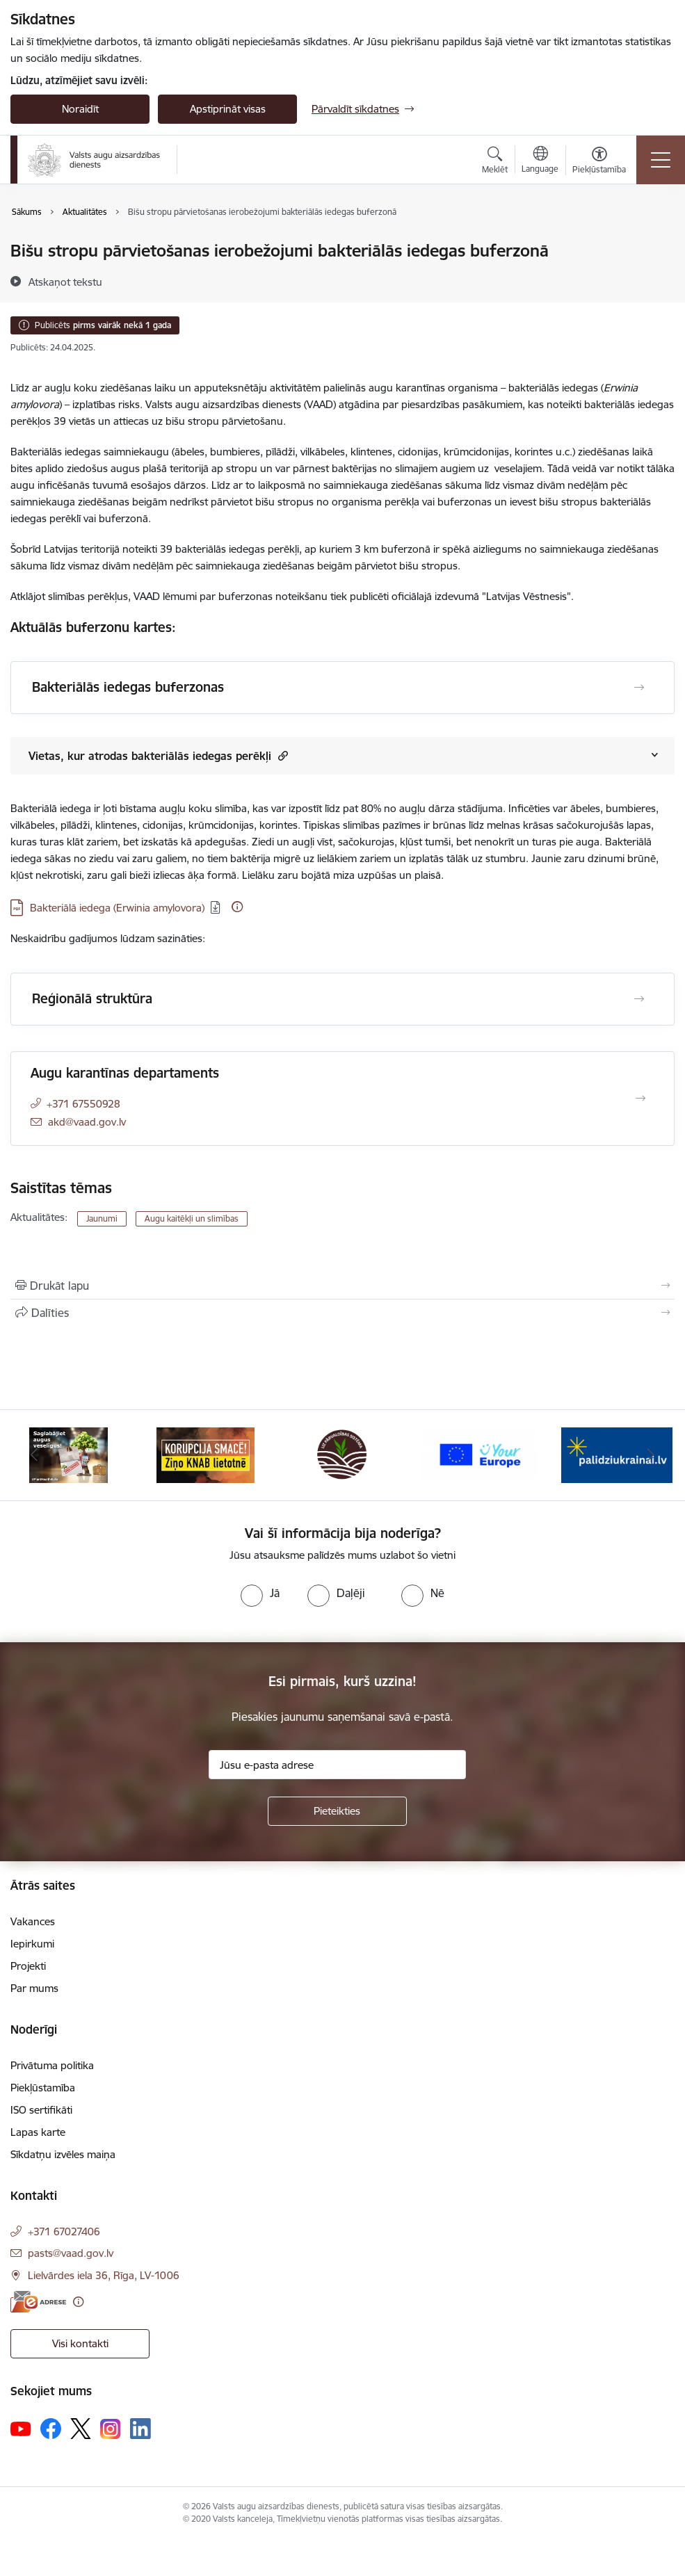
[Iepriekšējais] (34, 1455)
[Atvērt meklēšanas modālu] (495, 162)
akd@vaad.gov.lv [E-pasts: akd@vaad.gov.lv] (87, 1121)
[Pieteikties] (337, 1811)
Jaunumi (102, 1218)
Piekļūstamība (42, 2087)
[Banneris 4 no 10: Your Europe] (479, 1454)
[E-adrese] (38, 2301)
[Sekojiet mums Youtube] (20, 2428)
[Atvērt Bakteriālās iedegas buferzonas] (639, 687)
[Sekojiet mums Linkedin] (140, 2428)
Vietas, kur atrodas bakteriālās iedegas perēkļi (158, 755)
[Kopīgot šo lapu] (342, 1312)
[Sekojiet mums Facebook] (50, 2428)
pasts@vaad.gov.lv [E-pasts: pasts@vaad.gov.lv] (70, 2253)
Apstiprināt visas (228, 108)
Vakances (32, 1921)
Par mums (34, 1988)
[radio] (260, 1593)
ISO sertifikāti (41, 2109)
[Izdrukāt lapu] (342, 1285)
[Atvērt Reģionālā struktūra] (639, 999)
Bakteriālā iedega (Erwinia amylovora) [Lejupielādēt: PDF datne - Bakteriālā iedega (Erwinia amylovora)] (117, 907)
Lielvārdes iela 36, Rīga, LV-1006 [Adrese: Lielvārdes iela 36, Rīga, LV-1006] (103, 2275)
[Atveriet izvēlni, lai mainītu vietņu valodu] (540, 161)
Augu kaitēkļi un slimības (192, 1218)
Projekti (28, 1965)
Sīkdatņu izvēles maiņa (62, 2154)
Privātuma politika (52, 2065)
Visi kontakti (80, 2343)
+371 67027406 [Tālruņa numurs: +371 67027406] (64, 2231)
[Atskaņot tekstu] (65, 281)
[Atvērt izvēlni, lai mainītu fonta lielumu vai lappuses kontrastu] (599, 162)
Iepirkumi (32, 1943)
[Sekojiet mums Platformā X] (80, 2428)
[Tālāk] (651, 1455)
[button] (281, 755)
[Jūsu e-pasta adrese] (337, 1764)
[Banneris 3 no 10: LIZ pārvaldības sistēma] (342, 1454)
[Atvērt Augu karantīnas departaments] (640, 1098)
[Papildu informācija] (237, 906)
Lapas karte (37, 2132)
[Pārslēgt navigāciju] (660, 160)
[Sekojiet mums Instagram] (110, 2429)
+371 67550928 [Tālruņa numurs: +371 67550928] (83, 1103)
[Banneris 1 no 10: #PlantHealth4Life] (68, 1454)
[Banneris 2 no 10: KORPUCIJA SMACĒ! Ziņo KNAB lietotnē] (205, 1454)
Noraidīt (80, 108)
